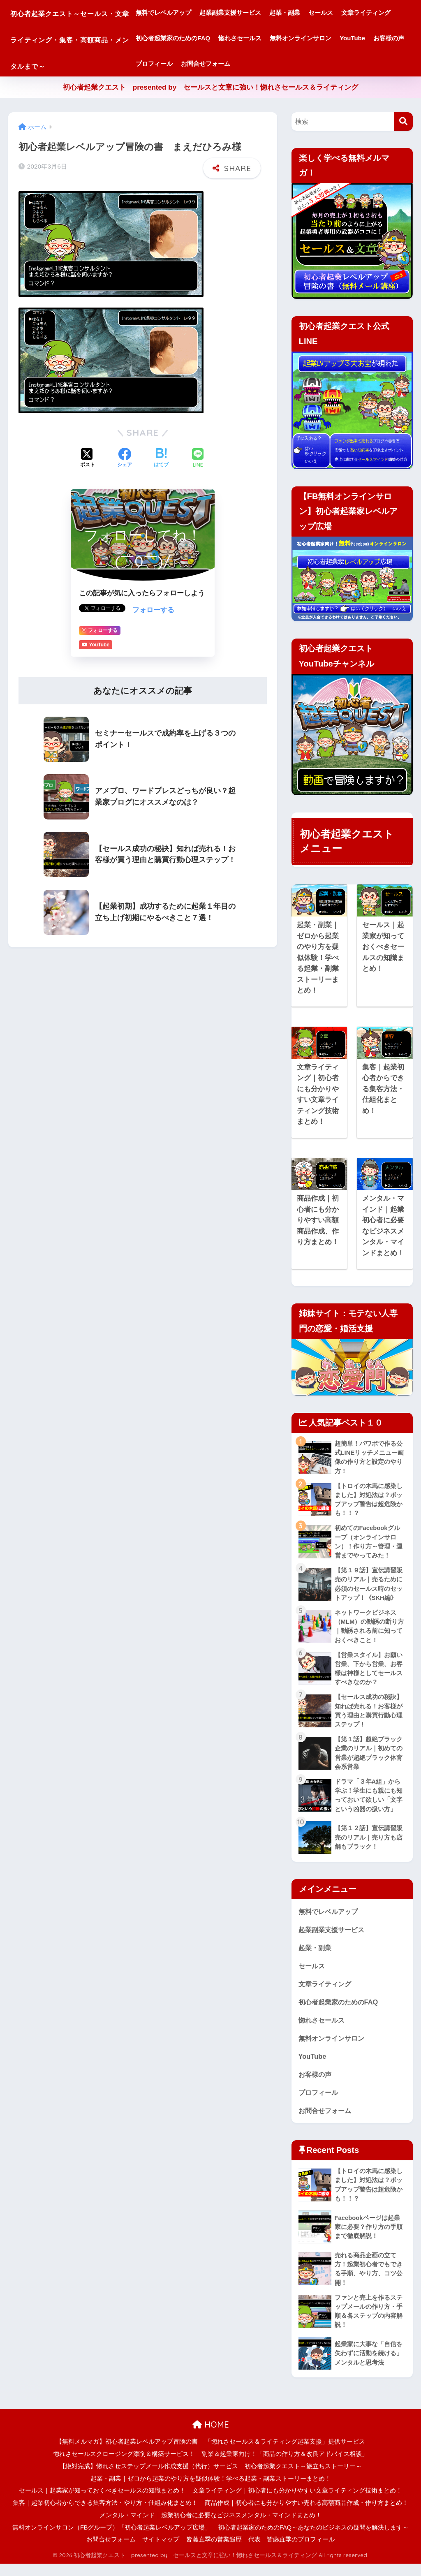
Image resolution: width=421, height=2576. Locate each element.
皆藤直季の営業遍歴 (214, 2551)
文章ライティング (193, 38)
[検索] (403, 121)
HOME (210, 2436)
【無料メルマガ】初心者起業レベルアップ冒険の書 (127, 2454)
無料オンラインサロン (199, 63)
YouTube (251, 63)
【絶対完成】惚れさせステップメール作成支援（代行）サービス (148, 2478)
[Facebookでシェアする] (124, 458)
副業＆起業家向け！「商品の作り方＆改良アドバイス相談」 (284, 2466)
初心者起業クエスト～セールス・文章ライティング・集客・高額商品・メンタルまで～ (85, 38)
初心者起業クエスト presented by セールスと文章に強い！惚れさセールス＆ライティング (211, 87)
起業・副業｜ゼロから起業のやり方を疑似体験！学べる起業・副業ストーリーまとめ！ (210, 2490)
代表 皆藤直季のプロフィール (291, 2551)
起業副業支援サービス (263, 12)
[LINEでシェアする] (198, 458)
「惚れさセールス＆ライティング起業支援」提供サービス (285, 2454)
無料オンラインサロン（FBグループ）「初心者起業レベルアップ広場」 (111, 2539)
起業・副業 (317, 12)
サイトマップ (160, 2551)
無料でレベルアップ (196, 12)
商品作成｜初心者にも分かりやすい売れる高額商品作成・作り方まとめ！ (306, 2514)
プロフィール (329, 63)
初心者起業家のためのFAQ (263, 38)
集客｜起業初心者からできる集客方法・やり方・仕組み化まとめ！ (105, 2514)
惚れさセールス (330, 38)
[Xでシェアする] (87, 458)
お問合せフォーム (381, 63)
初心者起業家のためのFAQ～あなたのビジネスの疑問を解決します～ (313, 2539)
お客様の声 (287, 63)
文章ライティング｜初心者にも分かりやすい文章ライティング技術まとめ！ (297, 2503)
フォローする (153, 610)
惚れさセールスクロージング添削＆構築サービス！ (124, 2466)
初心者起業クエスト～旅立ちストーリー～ (303, 2478)
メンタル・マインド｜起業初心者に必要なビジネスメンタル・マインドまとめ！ (210, 2527)
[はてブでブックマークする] (161, 458)
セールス (353, 12)
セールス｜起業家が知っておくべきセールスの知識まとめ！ (102, 2503)
